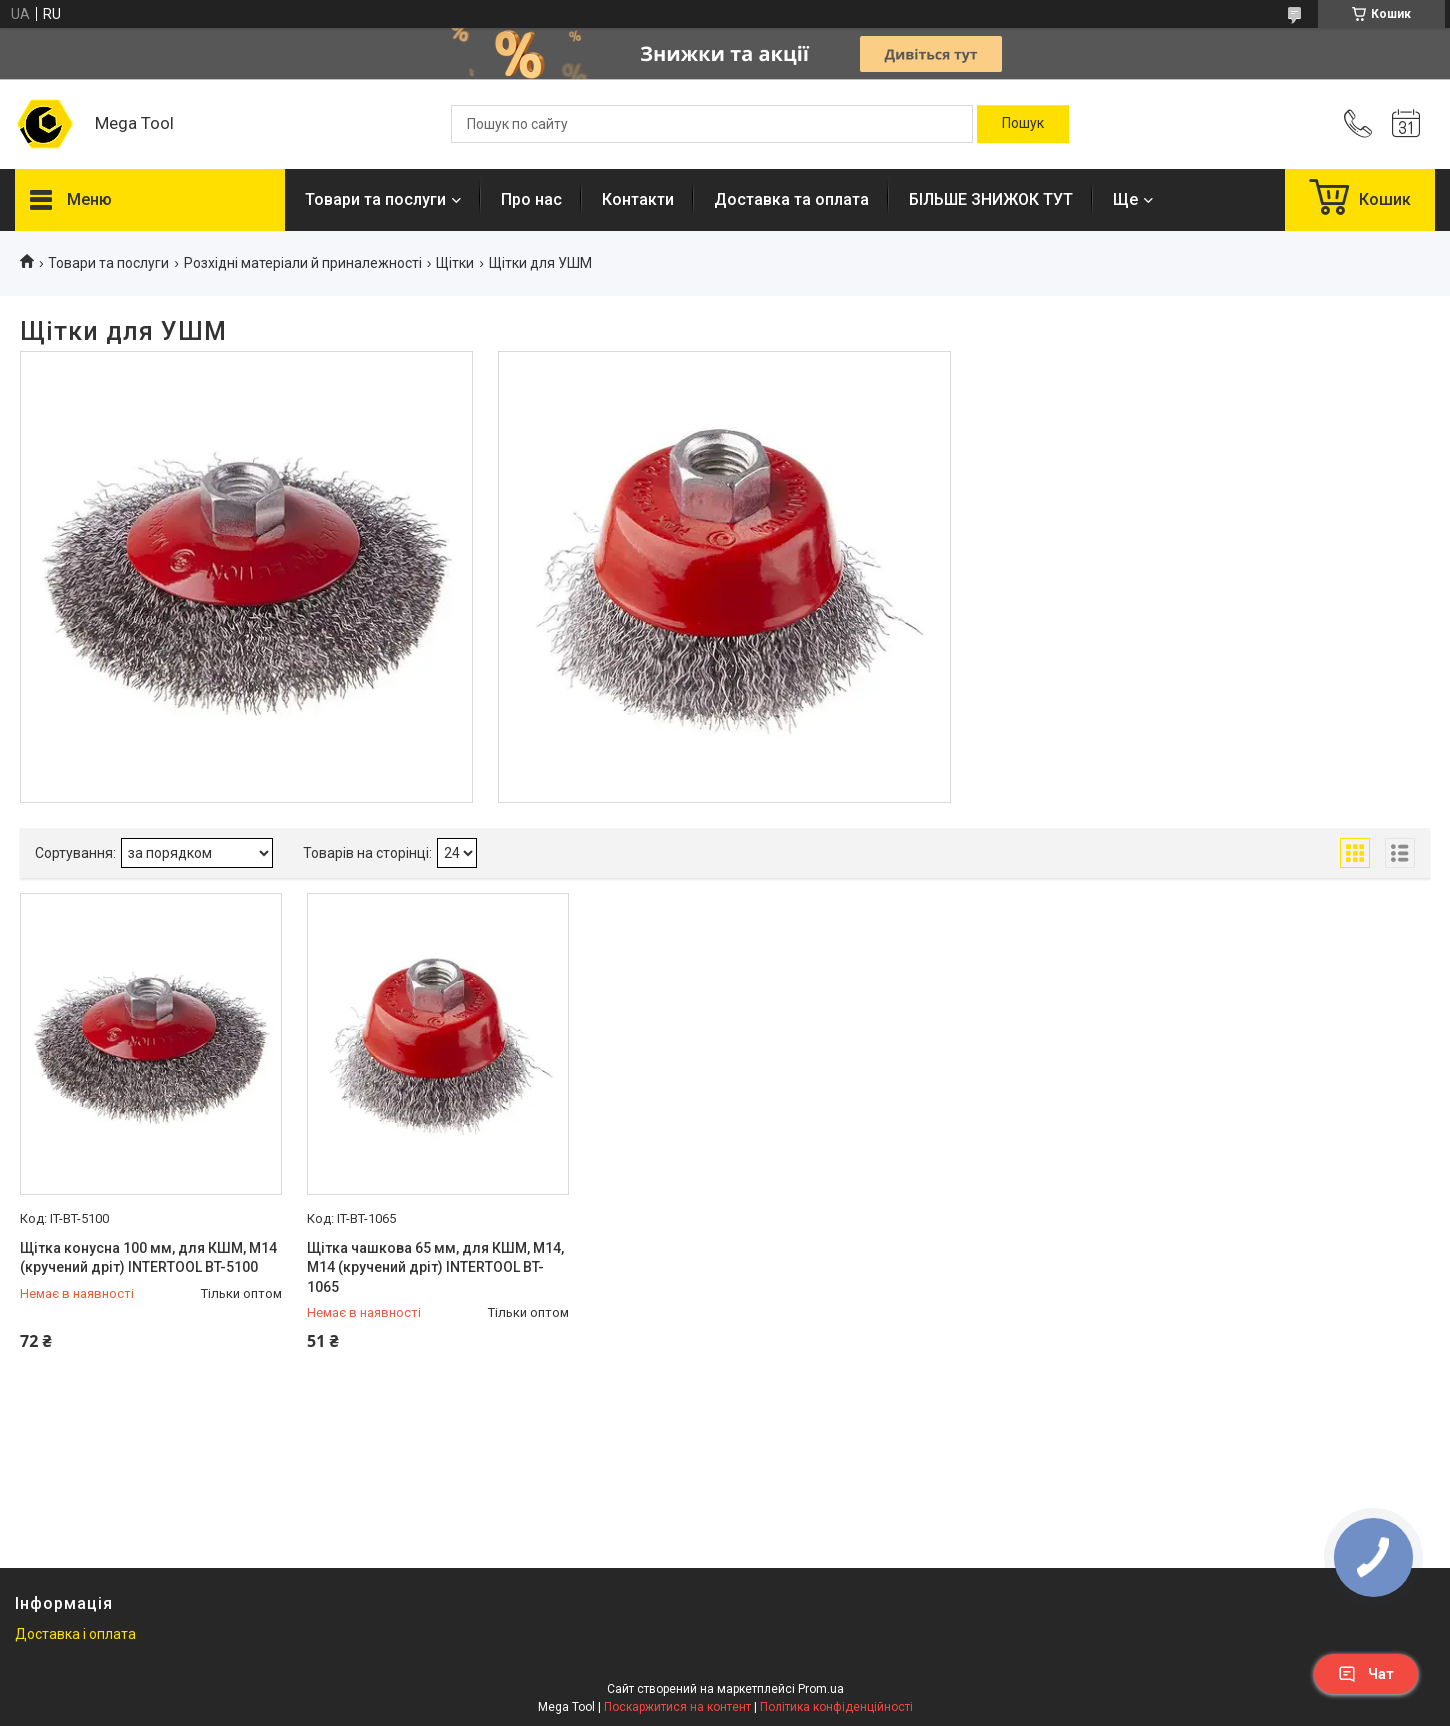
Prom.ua (821, 1689)
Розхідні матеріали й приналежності (303, 263)
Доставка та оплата (791, 199)
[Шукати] (1023, 124)
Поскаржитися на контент (677, 1707)
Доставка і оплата (75, 1634)
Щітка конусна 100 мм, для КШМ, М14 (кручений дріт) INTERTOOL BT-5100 (148, 1258)
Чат (1366, 1674)
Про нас (531, 199)
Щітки (455, 263)
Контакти (638, 199)
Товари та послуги (375, 199)
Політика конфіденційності (836, 1707)
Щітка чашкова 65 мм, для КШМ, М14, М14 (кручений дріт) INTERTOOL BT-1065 (435, 1267)
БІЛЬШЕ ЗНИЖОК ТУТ (991, 199)
